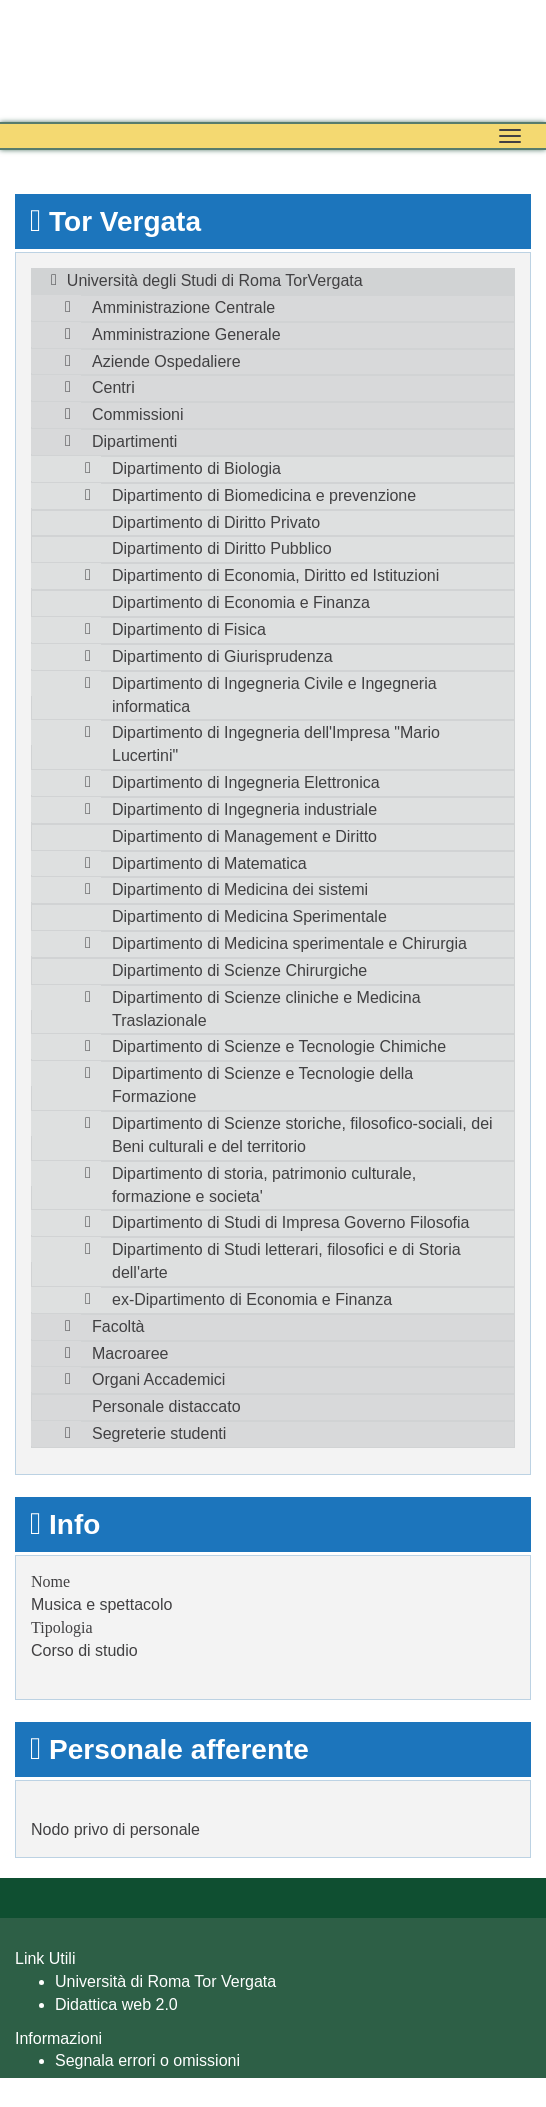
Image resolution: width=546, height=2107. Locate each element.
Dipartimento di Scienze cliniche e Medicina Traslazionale (266, 1009)
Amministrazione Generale (186, 334)
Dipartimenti (134, 441)
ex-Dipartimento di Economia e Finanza (252, 1299)
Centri (113, 387)
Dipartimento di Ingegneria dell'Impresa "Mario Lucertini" (276, 744)
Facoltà (118, 1326)
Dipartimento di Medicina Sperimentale (249, 916)
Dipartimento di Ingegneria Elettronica (246, 782)
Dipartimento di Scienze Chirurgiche (239, 970)
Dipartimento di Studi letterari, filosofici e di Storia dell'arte (286, 1261)
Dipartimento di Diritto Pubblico (222, 548)
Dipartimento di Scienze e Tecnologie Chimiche (279, 1046)
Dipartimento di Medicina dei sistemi (240, 889)
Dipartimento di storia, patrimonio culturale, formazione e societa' (264, 1185)
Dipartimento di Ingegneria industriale (244, 809)
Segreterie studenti (159, 1433)
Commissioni (138, 414)
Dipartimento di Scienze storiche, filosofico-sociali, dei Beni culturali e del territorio (302, 1135)
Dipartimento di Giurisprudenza (222, 656)
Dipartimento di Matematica (209, 863)
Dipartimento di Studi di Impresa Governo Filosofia (291, 1222)
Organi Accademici (158, 1379)
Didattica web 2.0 (116, 2004)
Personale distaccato (166, 1406)
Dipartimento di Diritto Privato (216, 522)
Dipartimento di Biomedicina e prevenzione (264, 495)
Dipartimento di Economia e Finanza (241, 602)
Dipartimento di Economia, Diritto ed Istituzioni (275, 575)
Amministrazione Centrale (183, 307)
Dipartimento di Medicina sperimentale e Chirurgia (289, 943)
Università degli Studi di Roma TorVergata (215, 280)
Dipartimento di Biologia (196, 468)
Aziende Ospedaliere (166, 361)
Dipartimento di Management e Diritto (244, 836)
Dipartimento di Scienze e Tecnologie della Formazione (262, 1085)
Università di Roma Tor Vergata (165, 1981)
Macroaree (130, 1353)
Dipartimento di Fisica (189, 629)
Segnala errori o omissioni (147, 2060)
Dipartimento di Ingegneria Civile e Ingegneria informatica (274, 695)
